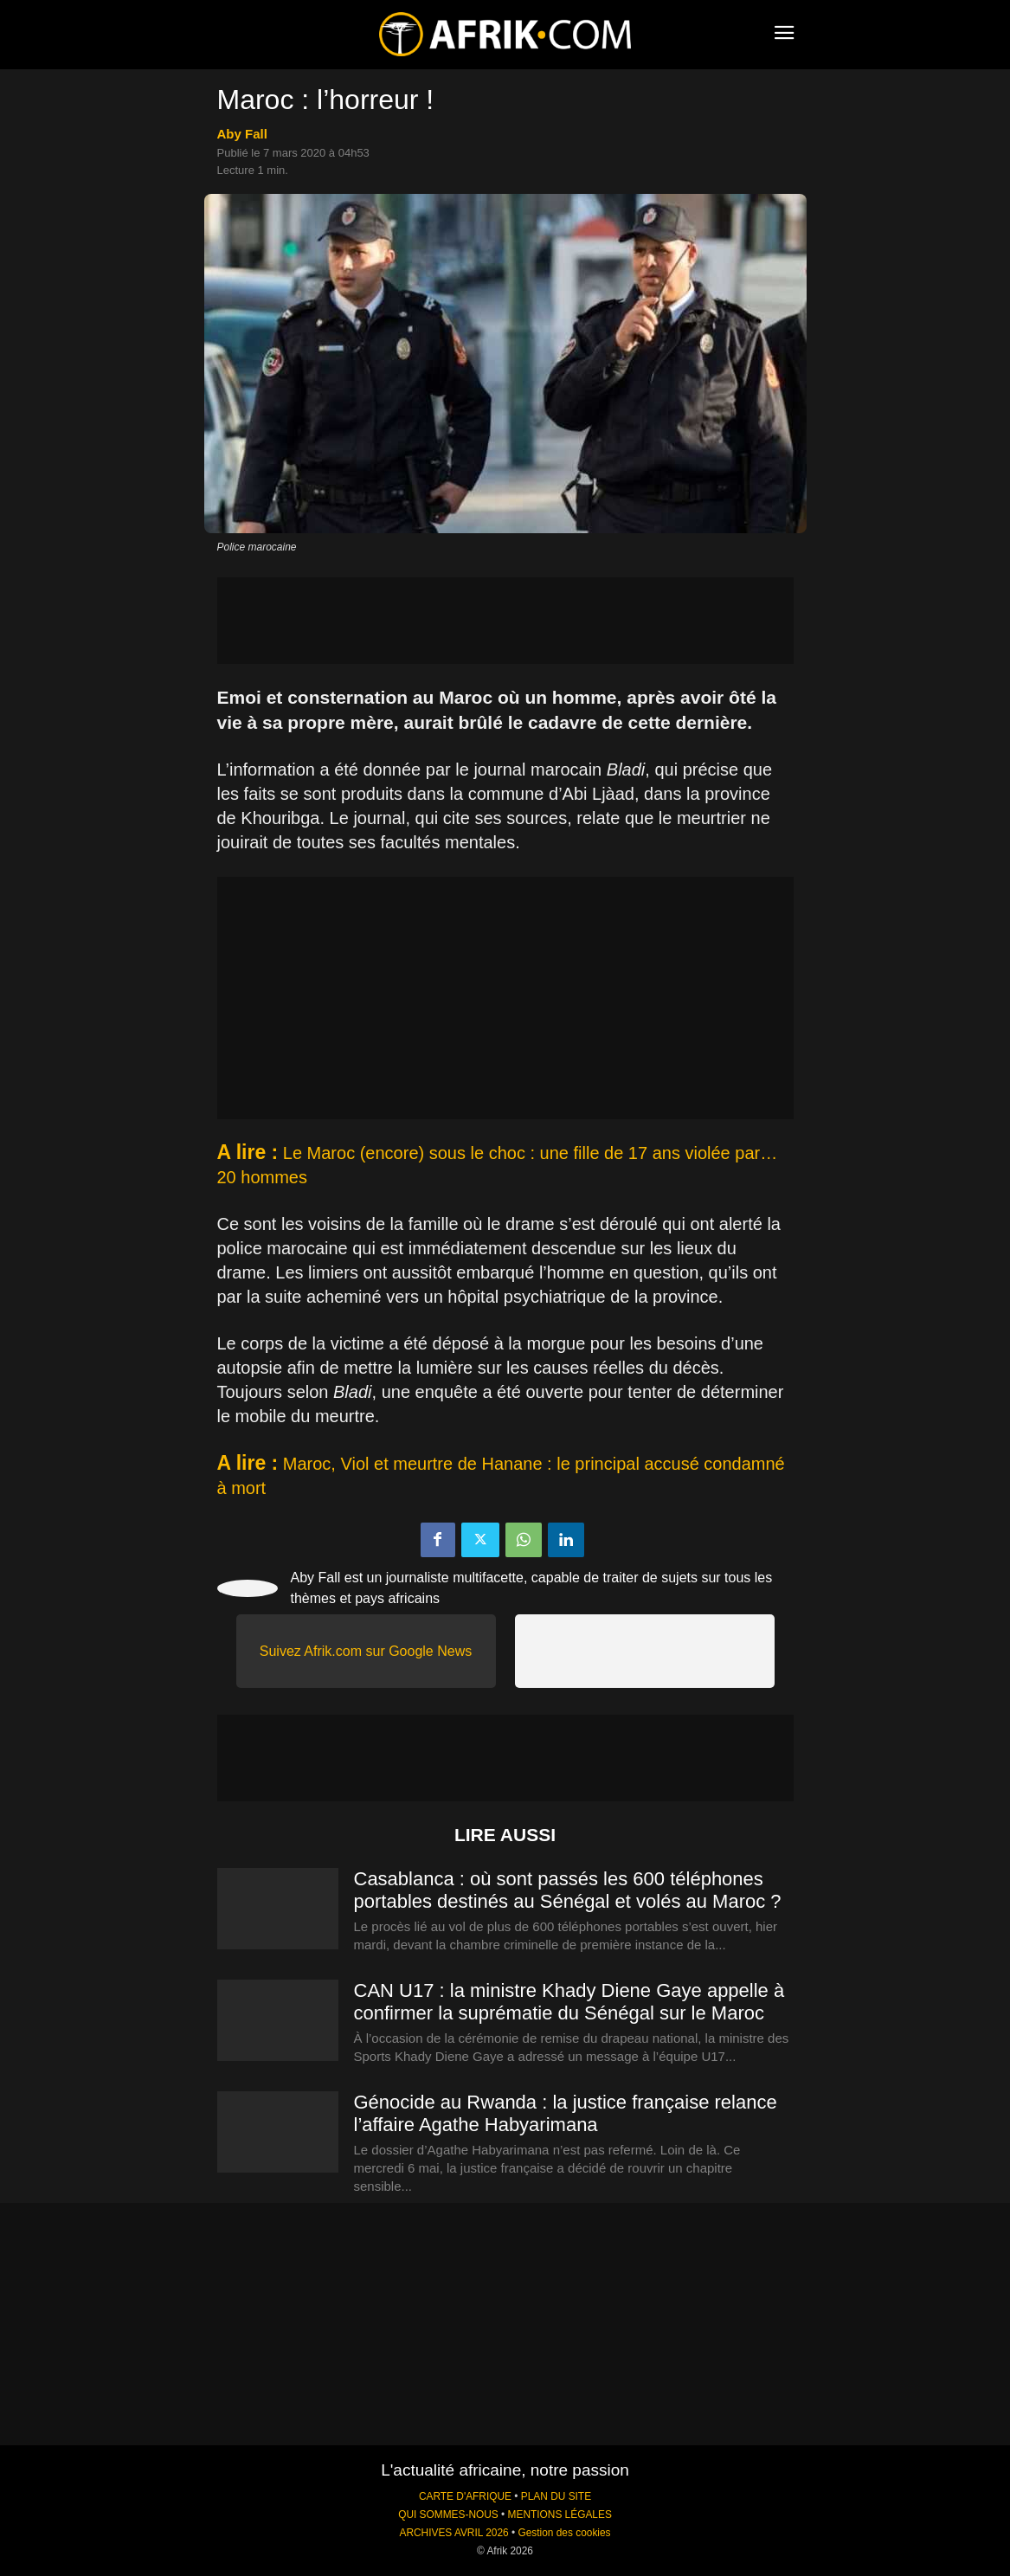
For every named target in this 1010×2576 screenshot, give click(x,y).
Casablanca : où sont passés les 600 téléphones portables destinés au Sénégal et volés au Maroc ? (568, 1890)
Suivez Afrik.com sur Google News (366, 1651)
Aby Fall (242, 133)
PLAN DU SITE (556, 2496)
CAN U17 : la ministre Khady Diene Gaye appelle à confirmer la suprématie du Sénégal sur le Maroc (569, 2002)
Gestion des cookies (564, 2533)
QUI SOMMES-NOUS (448, 2514)
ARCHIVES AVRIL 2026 (453, 2533)
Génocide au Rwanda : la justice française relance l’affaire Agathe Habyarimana (565, 2113)
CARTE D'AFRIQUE (465, 2496)
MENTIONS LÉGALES (560, 2514)
